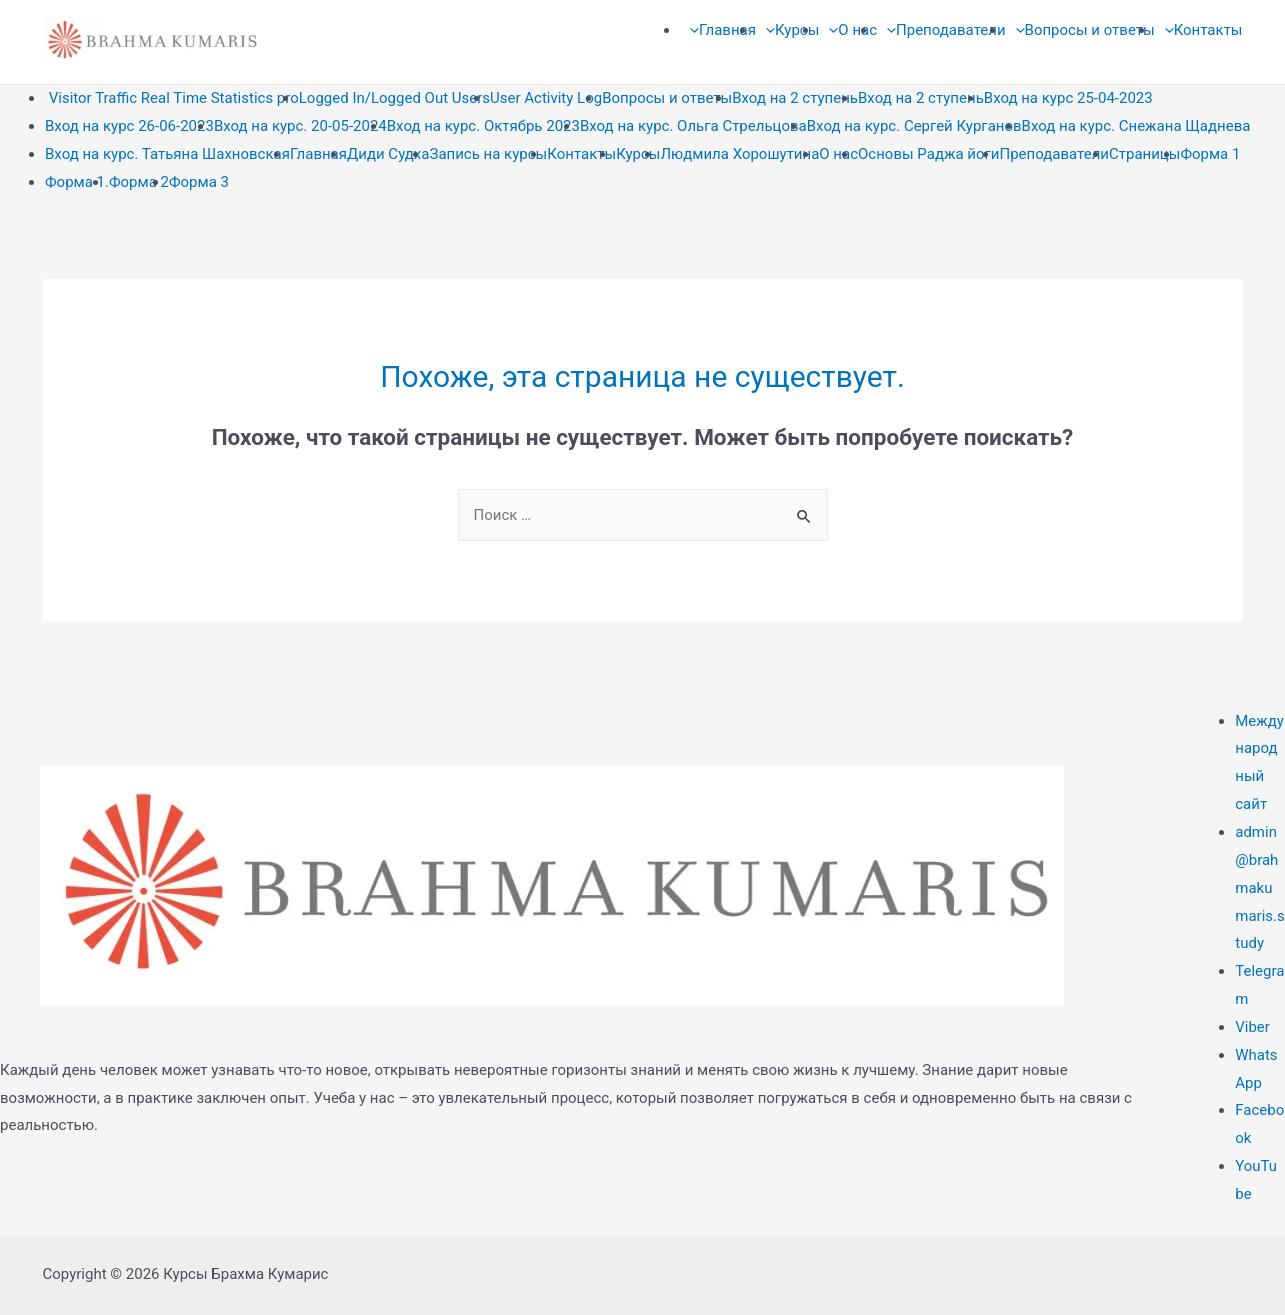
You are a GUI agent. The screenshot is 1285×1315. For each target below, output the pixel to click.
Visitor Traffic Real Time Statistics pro (172, 98)
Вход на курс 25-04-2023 (1068, 98)
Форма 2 (139, 182)
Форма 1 (1210, 154)
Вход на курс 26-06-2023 (129, 126)
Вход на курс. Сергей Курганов (914, 126)
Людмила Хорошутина (740, 154)
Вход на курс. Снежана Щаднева (1136, 126)
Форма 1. (77, 182)
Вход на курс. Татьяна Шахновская (167, 154)
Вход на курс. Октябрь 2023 (483, 126)
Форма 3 (199, 182)
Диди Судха (388, 154)
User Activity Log (546, 98)
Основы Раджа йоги (928, 154)
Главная (318, 154)
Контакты (581, 154)
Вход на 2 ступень (795, 98)
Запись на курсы (488, 154)
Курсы (638, 154)
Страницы (1144, 154)
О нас (838, 154)
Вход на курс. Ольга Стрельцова (693, 126)
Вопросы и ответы (667, 98)
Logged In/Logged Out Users (394, 98)
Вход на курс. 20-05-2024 (300, 126)
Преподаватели (1054, 154)
